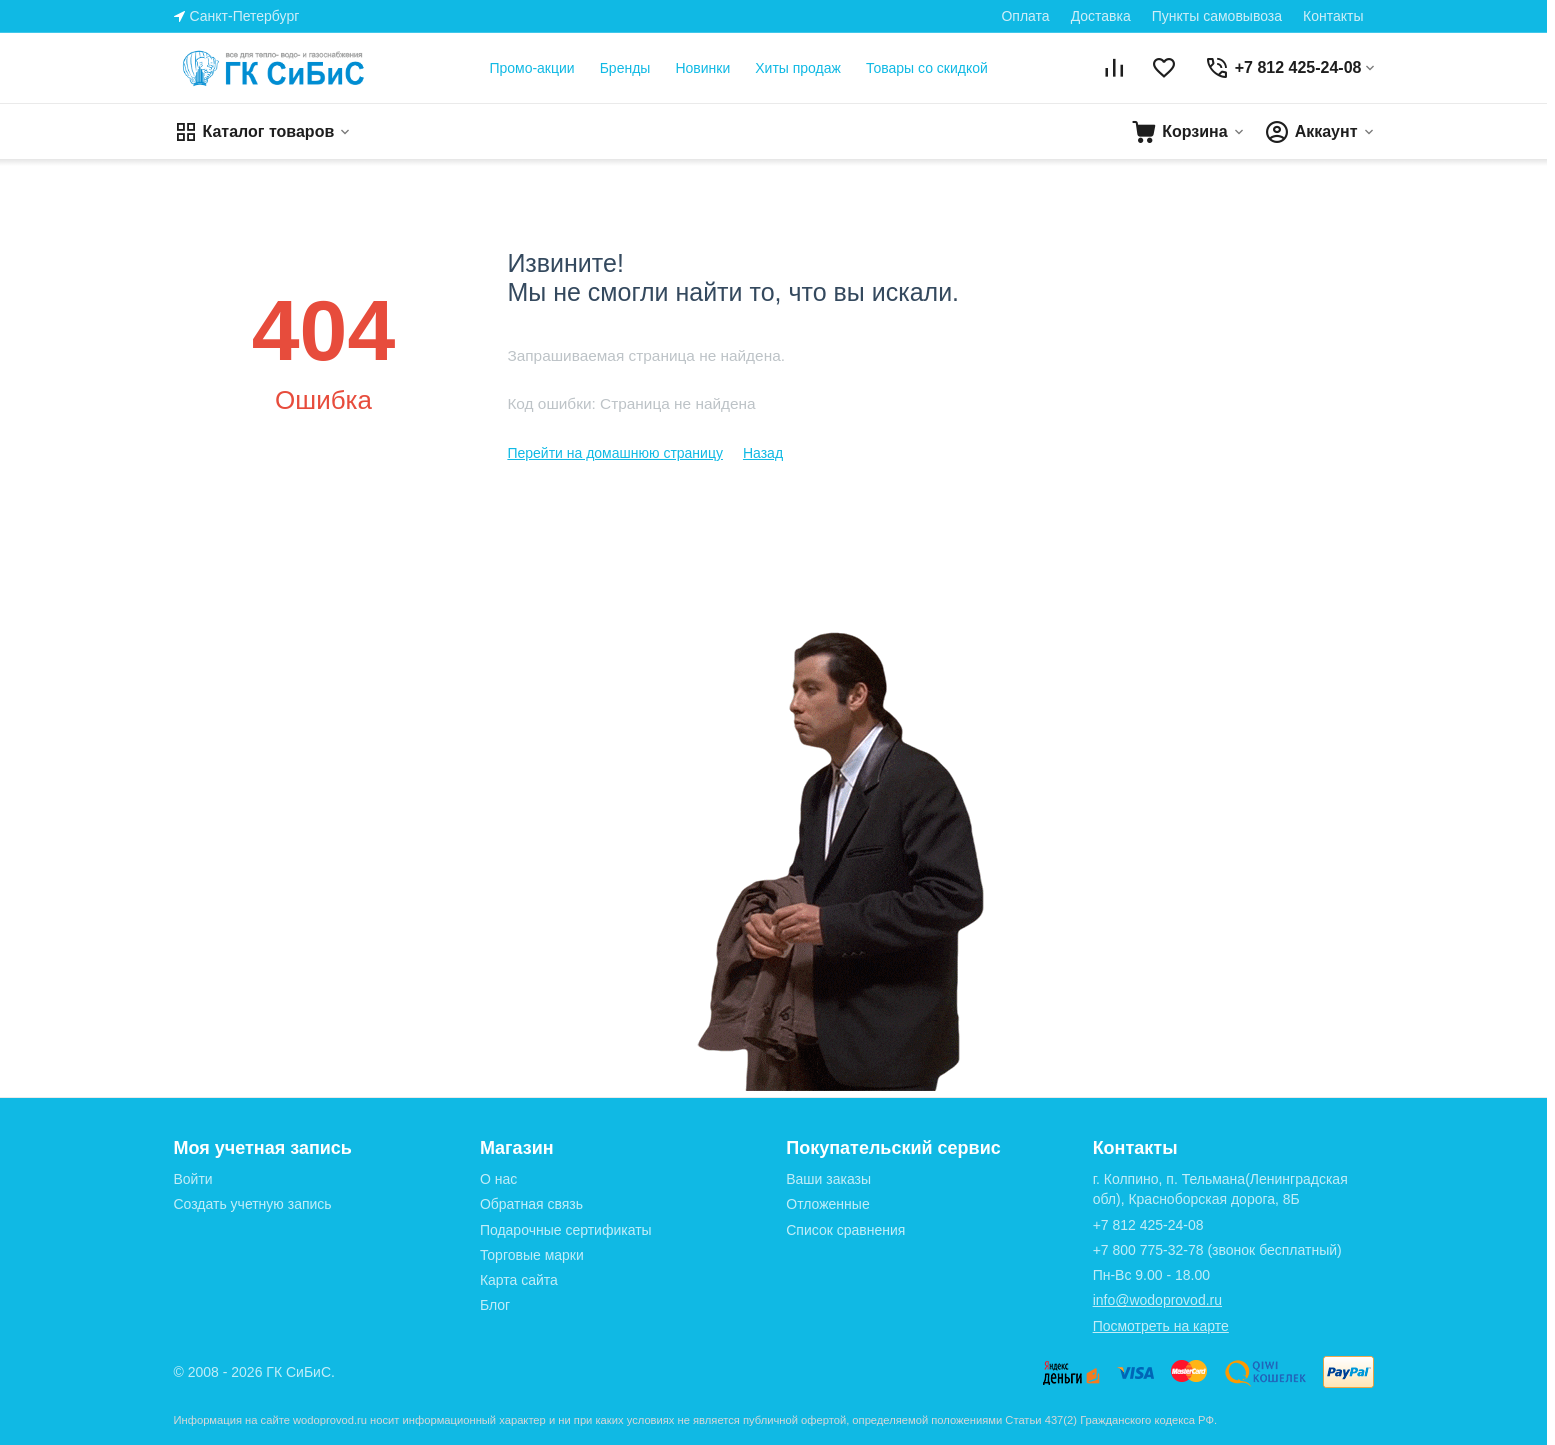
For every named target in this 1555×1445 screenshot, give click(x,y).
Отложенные (827, 1204)
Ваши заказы (828, 1179)
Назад (763, 453)
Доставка (1101, 16)
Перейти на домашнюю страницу (615, 453)
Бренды (625, 68)
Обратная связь (531, 1204)
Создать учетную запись (253, 1204)
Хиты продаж (798, 68)
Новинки (702, 68)
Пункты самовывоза (1217, 16)
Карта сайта (519, 1280)
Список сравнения (845, 1230)
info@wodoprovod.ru (1157, 1300)
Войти (193, 1179)
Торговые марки (532, 1255)
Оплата (1025, 16)
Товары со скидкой (927, 68)
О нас (498, 1179)
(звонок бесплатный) (1217, 1250)
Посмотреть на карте (1161, 1326)
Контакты (1333, 16)
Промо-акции (531, 68)
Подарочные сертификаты (566, 1230)
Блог (495, 1305)
